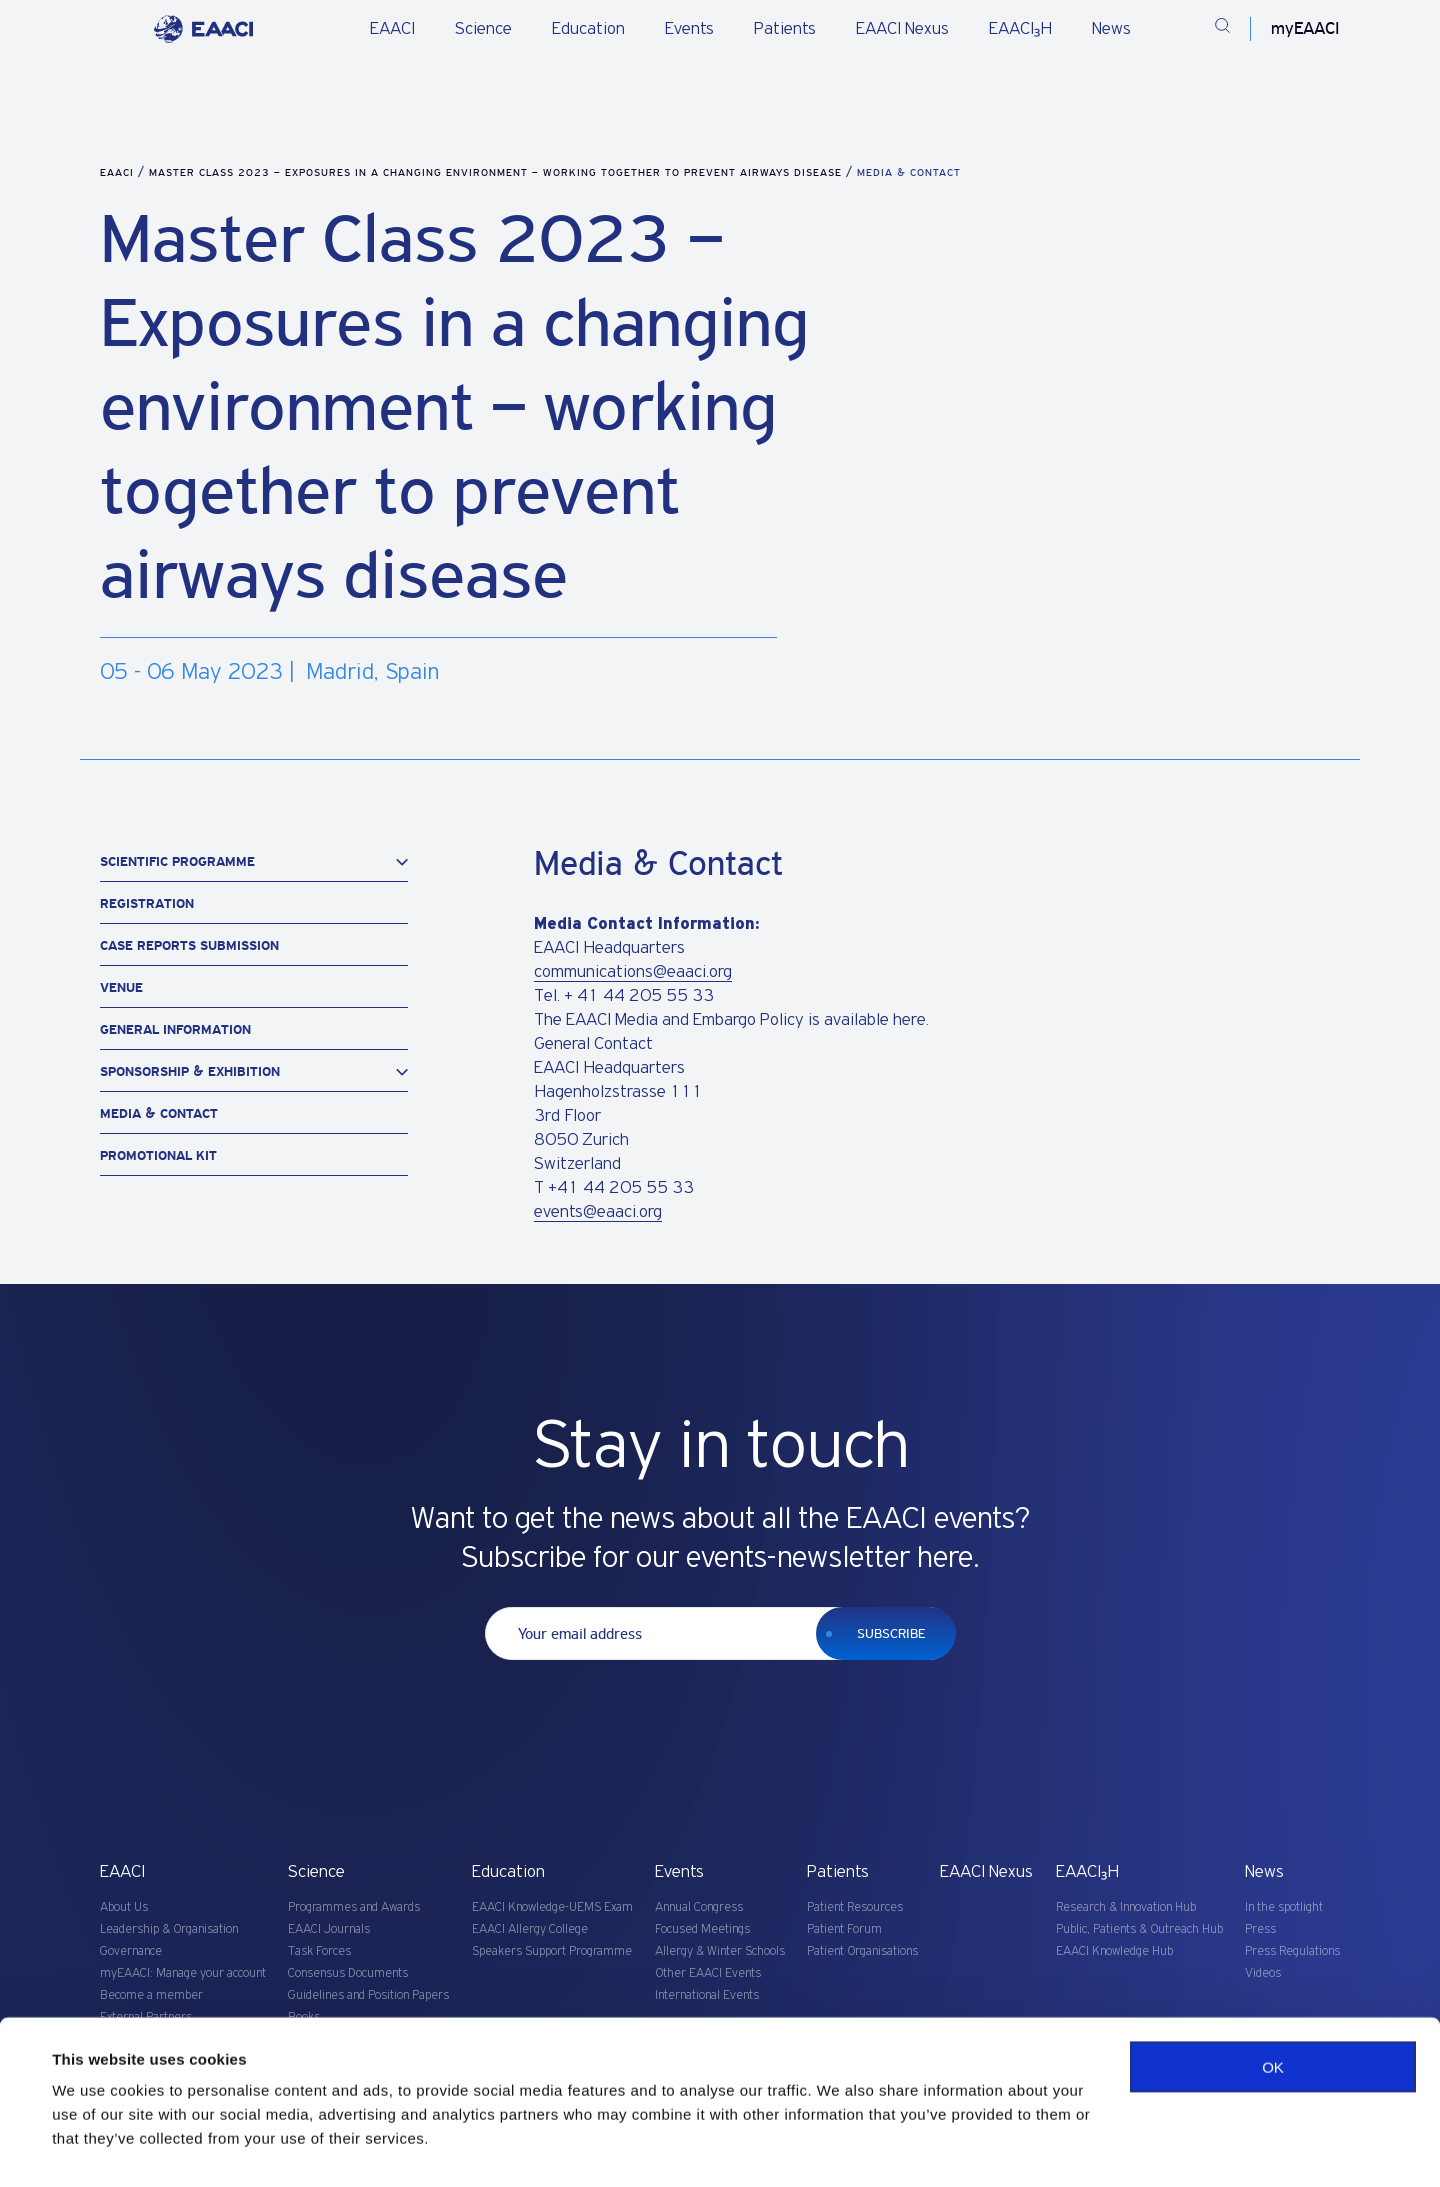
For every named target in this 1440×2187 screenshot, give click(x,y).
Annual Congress (699, 1907)
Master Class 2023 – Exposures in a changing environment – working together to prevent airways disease (497, 172)
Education (588, 29)
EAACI (392, 29)
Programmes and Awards (354, 1907)
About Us (124, 1907)
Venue (121, 987)
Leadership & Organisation (169, 1929)
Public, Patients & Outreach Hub (1139, 1929)
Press (1260, 1929)
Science (483, 29)
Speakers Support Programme (552, 1951)
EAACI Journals (329, 1929)
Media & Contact (159, 1113)
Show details (98, 2147)
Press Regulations (1292, 1951)
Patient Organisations (862, 1951)
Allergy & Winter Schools (720, 1951)
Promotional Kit (158, 1155)
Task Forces (319, 1951)
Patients (785, 29)
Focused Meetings (702, 1929)
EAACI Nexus (902, 29)
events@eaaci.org (598, 1212)
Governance (131, 1951)
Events (689, 29)
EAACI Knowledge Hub (1114, 1951)
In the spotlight (1284, 1907)
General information (175, 1029)
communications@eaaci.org (633, 972)
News (1111, 29)
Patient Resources (855, 1907)
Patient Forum (844, 1929)
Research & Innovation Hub (1126, 1907)
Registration (147, 903)
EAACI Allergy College (530, 1929)
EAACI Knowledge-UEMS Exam (552, 1907)
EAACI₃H (1020, 29)
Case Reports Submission (189, 945)
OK (1273, 2021)
